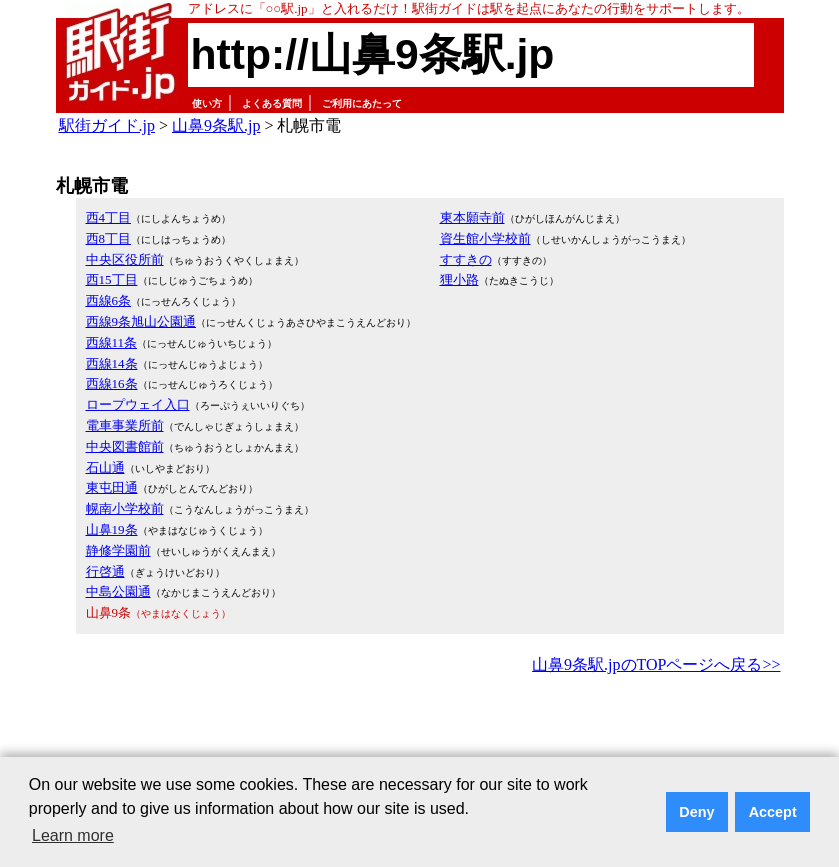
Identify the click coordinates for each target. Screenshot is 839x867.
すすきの (466, 259)
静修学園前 (118, 550)
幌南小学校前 (125, 508)
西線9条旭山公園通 (141, 321)
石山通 (105, 467)
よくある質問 (272, 103)
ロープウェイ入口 (138, 404)
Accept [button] (773, 812)
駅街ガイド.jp (107, 125)
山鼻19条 (112, 529)
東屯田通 (112, 487)
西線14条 (112, 363)
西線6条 (109, 300)
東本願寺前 (472, 217)
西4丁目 (109, 217)
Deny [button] (696, 812)
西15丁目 (112, 279)
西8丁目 (109, 238)
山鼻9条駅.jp (216, 125)
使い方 (207, 103)
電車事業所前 (125, 425)
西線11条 (112, 342)
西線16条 (112, 383)
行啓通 (105, 571)
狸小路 (459, 279)
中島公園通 (118, 591)
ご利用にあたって (362, 103)
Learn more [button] (73, 835)
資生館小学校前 (485, 238)
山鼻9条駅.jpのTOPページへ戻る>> (656, 664)
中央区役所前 (125, 259)
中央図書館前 (125, 446)
